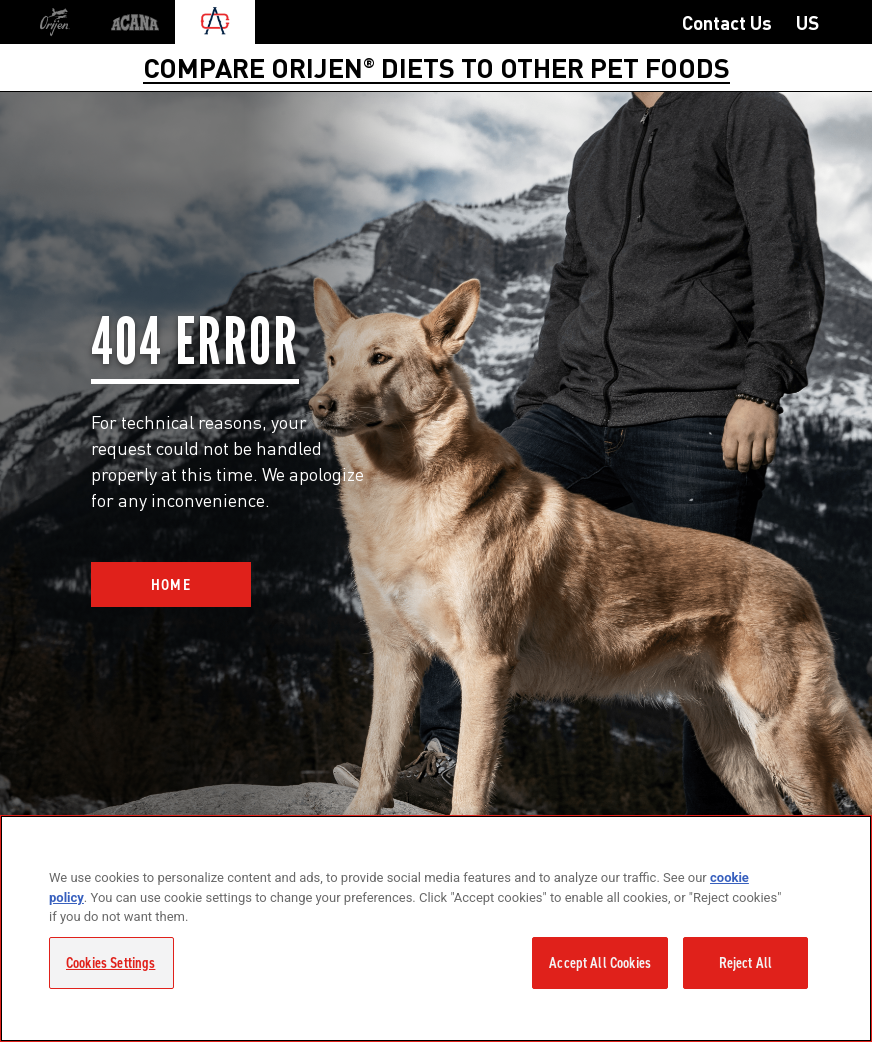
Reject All (746, 963)
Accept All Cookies (600, 963)
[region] (436, 928)
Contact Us (727, 22)
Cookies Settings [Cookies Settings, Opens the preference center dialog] (110, 963)
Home (171, 584)
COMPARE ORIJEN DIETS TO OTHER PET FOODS (436, 67)
